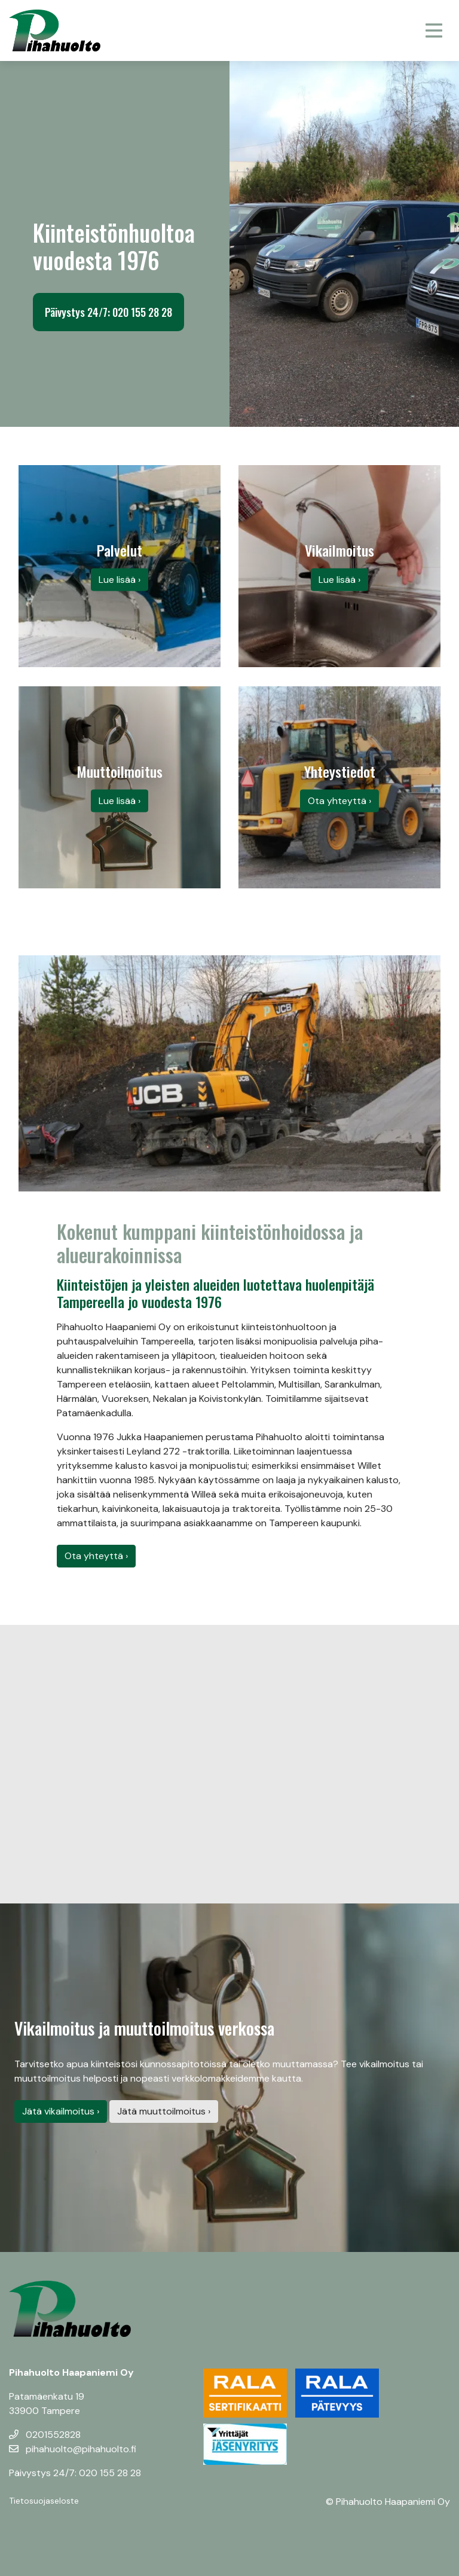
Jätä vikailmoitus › (60, 2111)
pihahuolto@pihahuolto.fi (72, 2449)
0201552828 (45, 2434)
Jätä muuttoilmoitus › (163, 2111)
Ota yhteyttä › (96, 1556)
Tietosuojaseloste (44, 2500)
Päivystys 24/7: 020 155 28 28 (108, 312)
